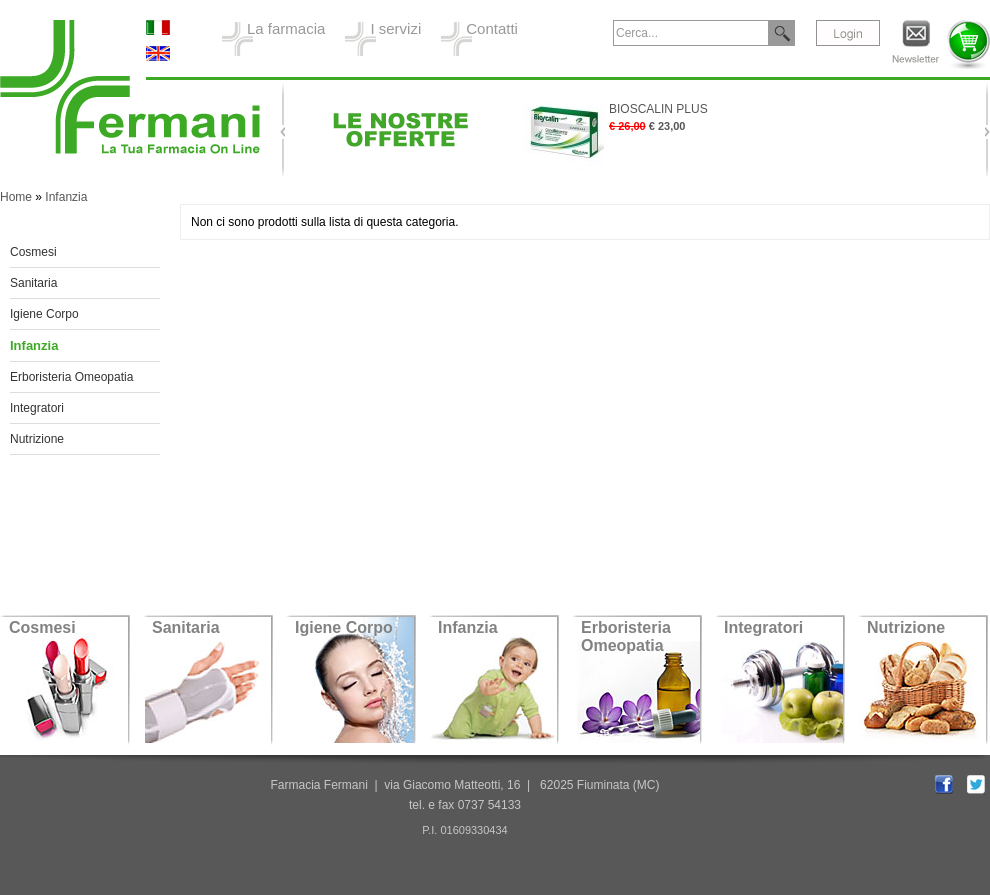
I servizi (395, 28)
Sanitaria (33, 283)
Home (16, 197)
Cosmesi (33, 252)
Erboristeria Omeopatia (71, 377)
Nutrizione (37, 439)
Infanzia (66, 197)
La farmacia (286, 28)
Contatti (492, 28)
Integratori (37, 408)
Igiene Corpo (44, 314)
